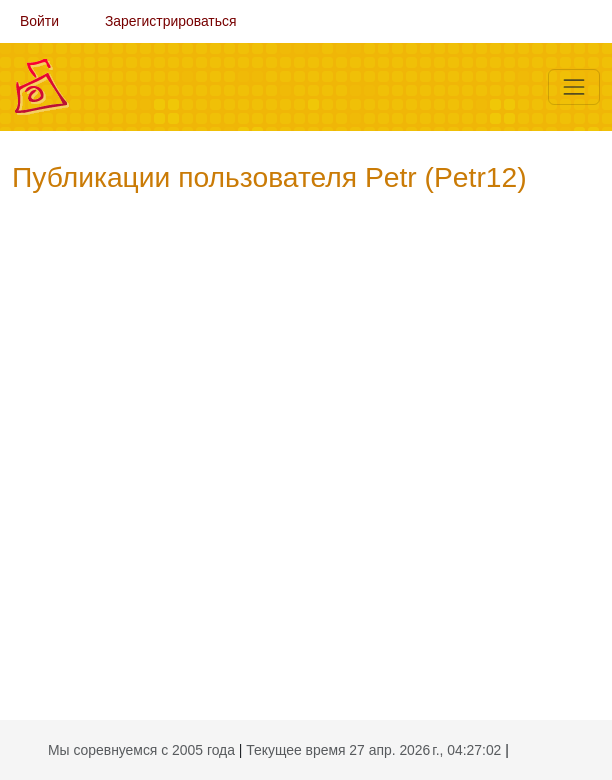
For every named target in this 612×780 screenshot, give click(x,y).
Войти (39, 21)
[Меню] (574, 87)
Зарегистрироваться (171, 21)
